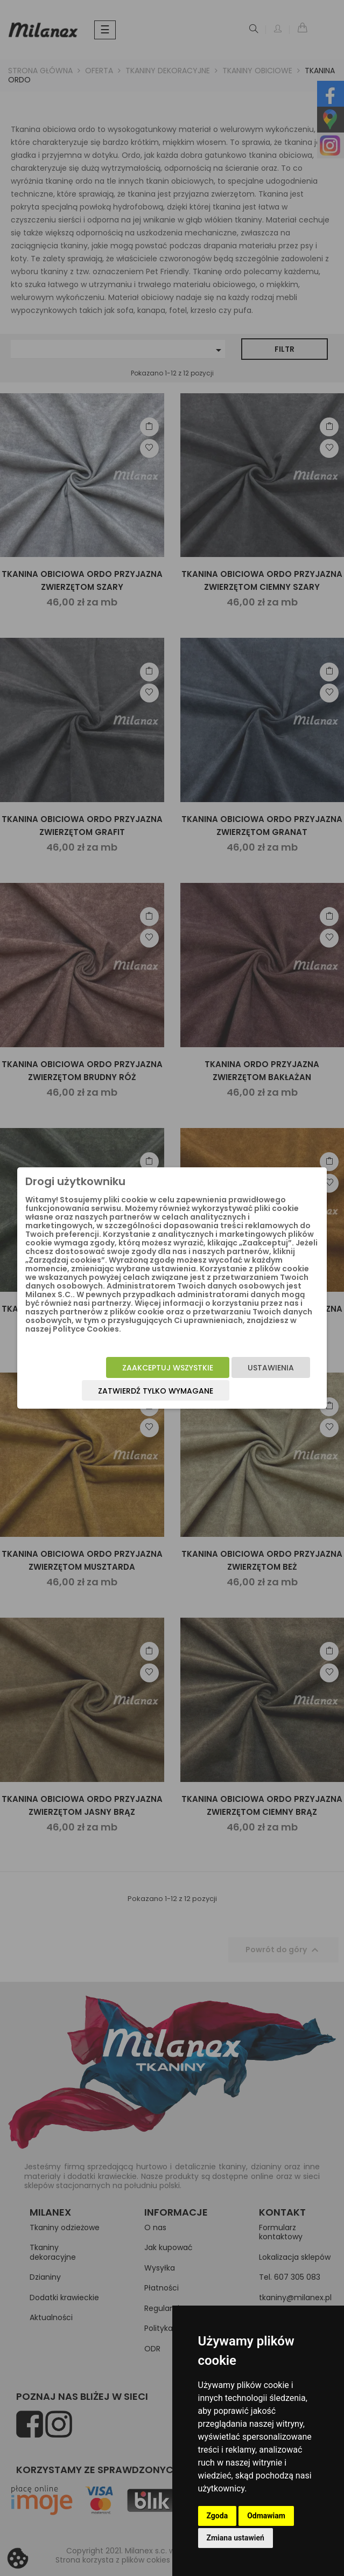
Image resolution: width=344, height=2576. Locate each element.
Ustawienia (271, 1367)
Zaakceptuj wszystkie (167, 1367)
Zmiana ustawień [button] (235, 2537)
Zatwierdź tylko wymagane (155, 1391)
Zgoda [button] (217, 2515)
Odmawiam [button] (266, 2515)
